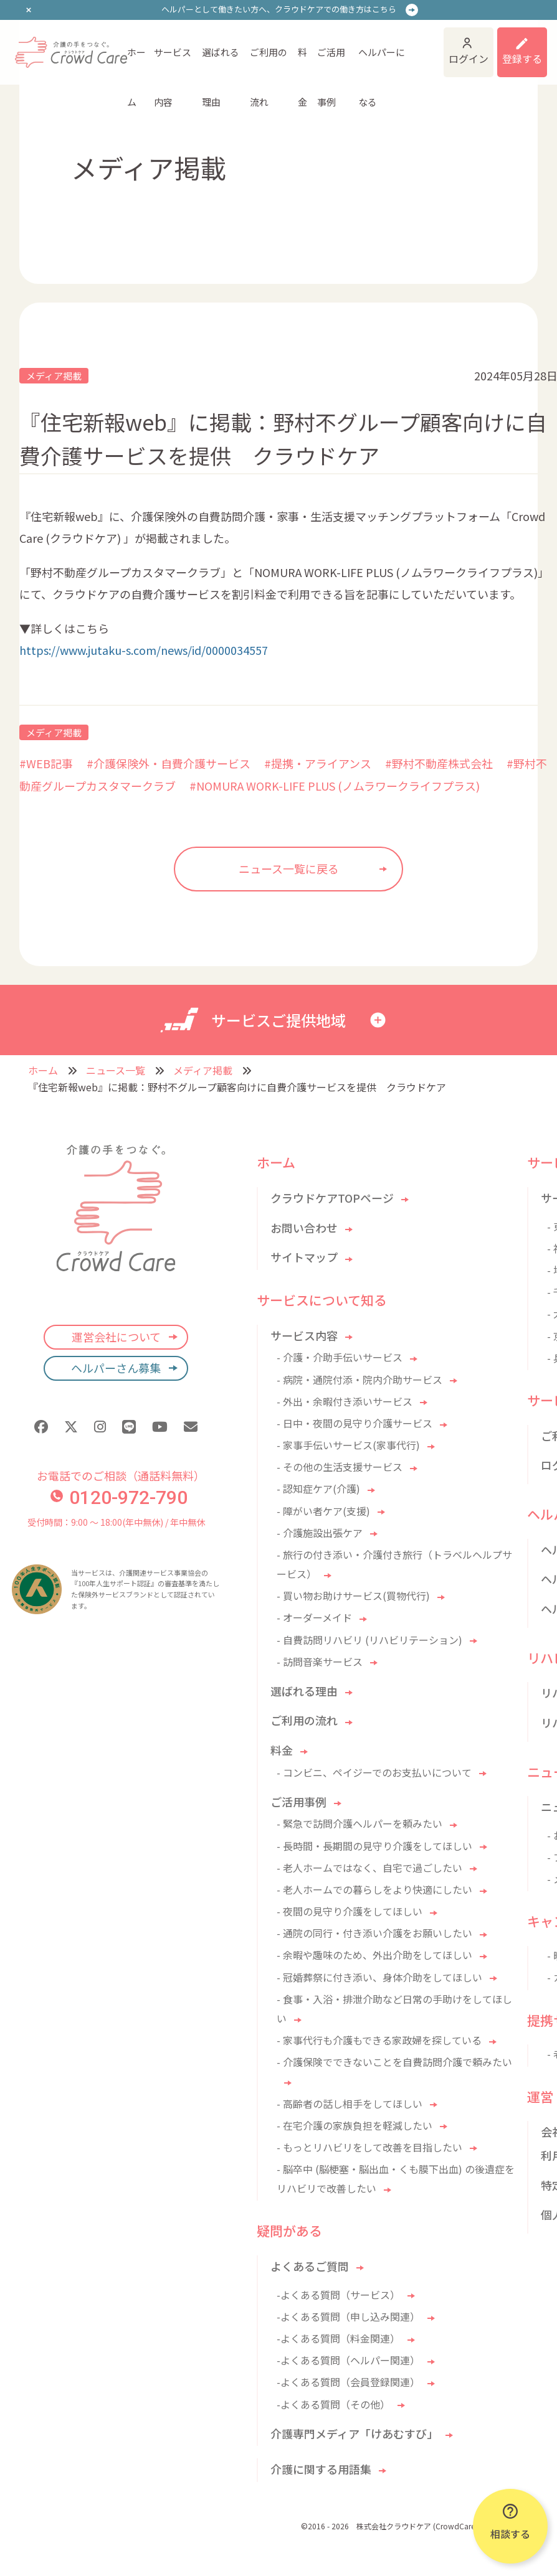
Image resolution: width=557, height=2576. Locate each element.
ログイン (468, 58)
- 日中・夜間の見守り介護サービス (354, 1423)
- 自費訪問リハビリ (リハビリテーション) (369, 1639)
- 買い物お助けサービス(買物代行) (353, 1595)
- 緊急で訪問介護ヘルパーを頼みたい (359, 1823)
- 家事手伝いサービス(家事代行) (348, 1444)
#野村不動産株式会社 (439, 763)
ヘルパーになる (381, 61)
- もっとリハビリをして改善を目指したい (369, 2147)
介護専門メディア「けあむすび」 (354, 2433)
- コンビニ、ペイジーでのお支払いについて (374, 1772)
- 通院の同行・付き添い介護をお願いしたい (374, 1932)
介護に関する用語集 (320, 2469)
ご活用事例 (331, 61)
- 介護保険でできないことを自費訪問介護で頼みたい (394, 2061)
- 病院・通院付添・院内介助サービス (359, 1379)
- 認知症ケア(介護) (318, 1488)
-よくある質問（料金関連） (338, 2338)
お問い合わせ (304, 1228)
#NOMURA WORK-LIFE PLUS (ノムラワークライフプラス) (334, 786)
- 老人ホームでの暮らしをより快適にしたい (374, 1889)
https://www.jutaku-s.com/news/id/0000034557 (143, 650)
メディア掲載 (54, 375)
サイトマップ (304, 1257)
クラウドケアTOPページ (332, 1198)
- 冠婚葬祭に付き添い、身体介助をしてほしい (379, 1977)
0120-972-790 (119, 1497)
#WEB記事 (46, 763)
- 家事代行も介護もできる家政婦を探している (379, 2040)
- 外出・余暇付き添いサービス (344, 1401)
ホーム (136, 61)
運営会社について (116, 1336)
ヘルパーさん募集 (116, 1368)
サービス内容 (172, 61)
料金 (302, 61)
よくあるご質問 (309, 2266)
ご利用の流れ (268, 61)
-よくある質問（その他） (333, 2404)
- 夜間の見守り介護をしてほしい (349, 1911)
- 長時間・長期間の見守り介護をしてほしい (374, 1845)
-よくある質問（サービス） (338, 2294)
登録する (522, 58)
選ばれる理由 (220, 61)
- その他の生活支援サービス (339, 1466)
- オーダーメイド (314, 1617)
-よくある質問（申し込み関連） (348, 2316)
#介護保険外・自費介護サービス (168, 763)
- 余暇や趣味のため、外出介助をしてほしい (374, 1954)
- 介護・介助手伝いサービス (339, 1357)
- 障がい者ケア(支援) (323, 1510)
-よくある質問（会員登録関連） (348, 2381)
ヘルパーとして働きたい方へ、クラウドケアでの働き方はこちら (278, 9)
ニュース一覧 (115, 1070)
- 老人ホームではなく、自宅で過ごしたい (369, 1867)
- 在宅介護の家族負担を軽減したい (354, 2125)
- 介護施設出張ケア (320, 1532)
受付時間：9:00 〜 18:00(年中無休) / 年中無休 (116, 1522)
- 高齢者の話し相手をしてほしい (349, 2103)
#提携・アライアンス (317, 763)
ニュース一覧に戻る (289, 868)
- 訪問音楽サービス (320, 1661)
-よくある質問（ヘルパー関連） (348, 2360)
